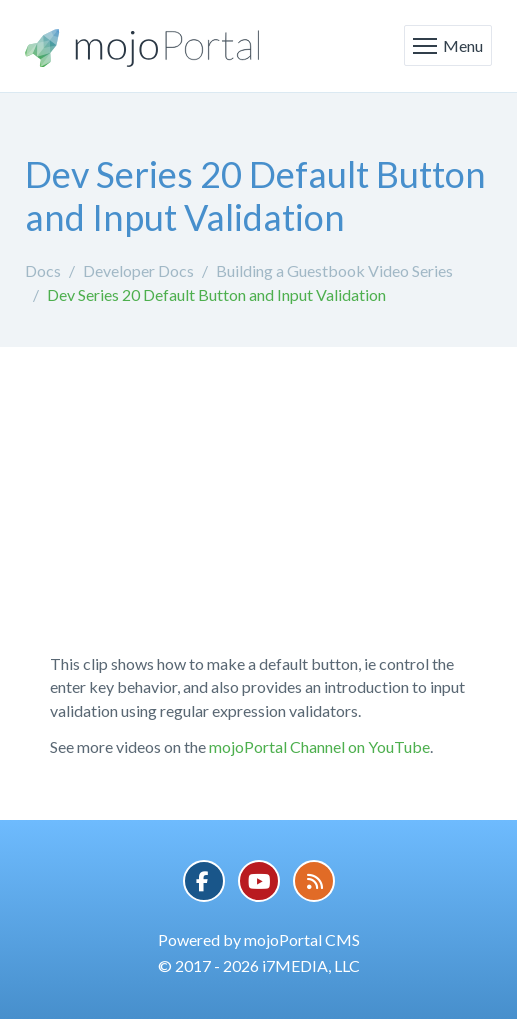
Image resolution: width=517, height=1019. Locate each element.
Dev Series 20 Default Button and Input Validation (216, 294)
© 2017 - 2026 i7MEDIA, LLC (259, 965)
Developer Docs (138, 270)
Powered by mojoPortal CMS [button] (259, 939)
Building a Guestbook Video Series (334, 270)
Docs (43, 270)
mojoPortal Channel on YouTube (319, 746)
